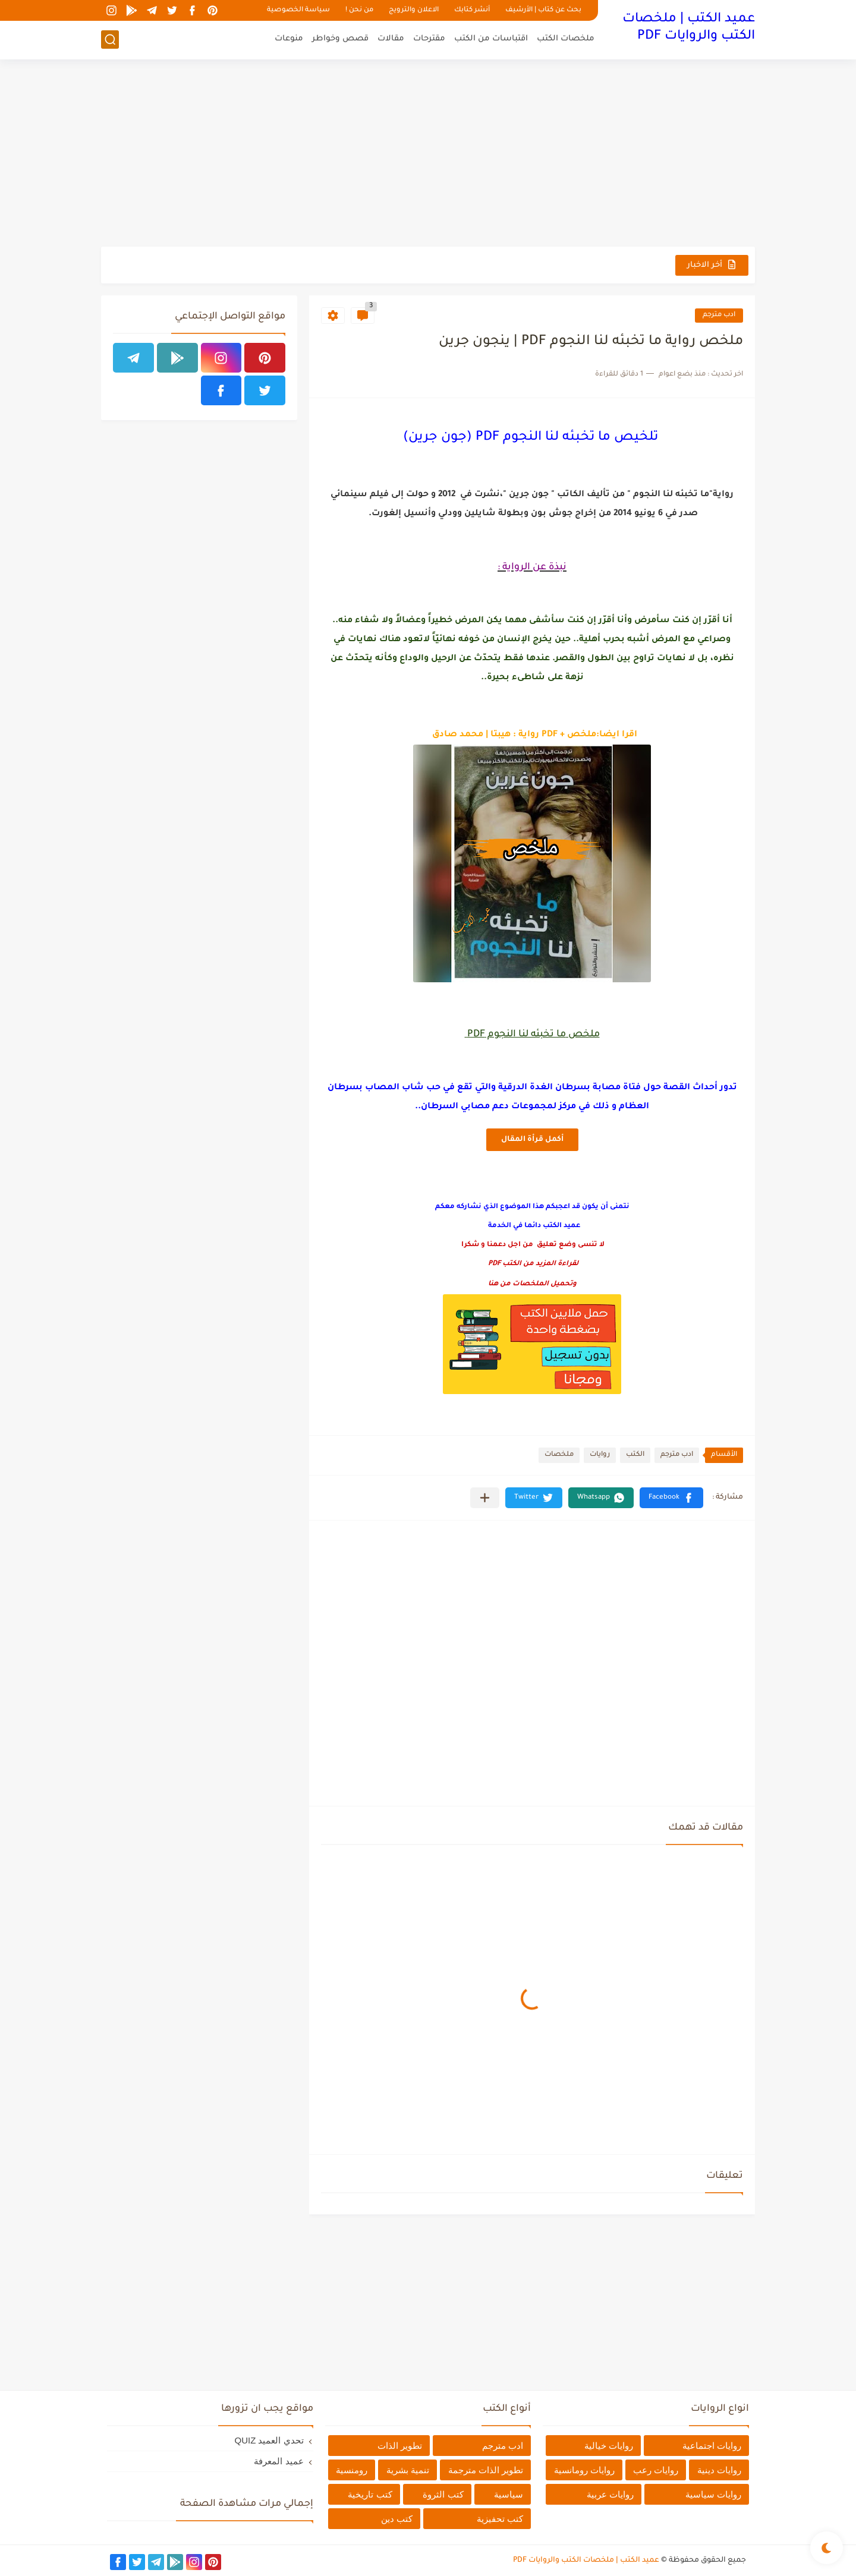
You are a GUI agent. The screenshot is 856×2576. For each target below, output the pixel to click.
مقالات (390, 38)
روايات (600, 1455)
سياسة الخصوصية (298, 10)
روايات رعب (655, 2470)
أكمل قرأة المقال (532, 1140)
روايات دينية (719, 2470)
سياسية (508, 2494)
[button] (671, 1497)
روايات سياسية (713, 2494)
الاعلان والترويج (414, 10)
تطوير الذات (399, 2446)
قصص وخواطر (340, 38)
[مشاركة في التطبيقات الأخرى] (484, 1497)
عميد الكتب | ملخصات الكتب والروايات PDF (688, 28)
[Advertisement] (428, 154)
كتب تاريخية (370, 2494)
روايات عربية (610, 2494)
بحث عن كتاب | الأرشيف (543, 10)
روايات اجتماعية (711, 2446)
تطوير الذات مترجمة (485, 2470)
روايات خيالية (608, 2446)
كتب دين (397, 2519)
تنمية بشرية (407, 2470)
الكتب (635, 1455)
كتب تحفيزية (500, 2519)
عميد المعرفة (278, 2461)
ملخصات (559, 1455)
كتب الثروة (443, 2494)
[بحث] (110, 39)
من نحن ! (359, 10)
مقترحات (429, 38)
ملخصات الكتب (565, 38)
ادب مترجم (719, 315)
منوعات (289, 38)
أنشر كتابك (472, 10)
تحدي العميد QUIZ (268, 2440)
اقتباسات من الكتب (491, 38)
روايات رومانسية (584, 2470)
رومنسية (351, 2470)
